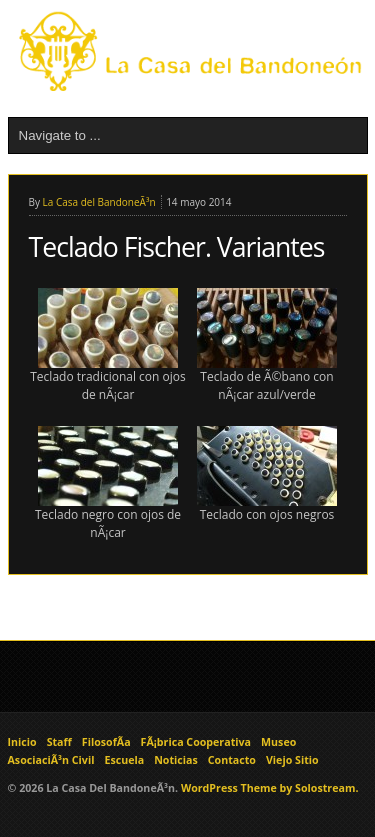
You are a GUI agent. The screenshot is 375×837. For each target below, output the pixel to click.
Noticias (176, 760)
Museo (278, 742)
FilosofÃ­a (106, 742)
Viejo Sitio (292, 760)
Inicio (22, 742)
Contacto (232, 760)
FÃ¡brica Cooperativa (196, 742)
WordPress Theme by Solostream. (270, 788)
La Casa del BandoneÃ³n (99, 202)
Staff (59, 742)
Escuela (124, 760)
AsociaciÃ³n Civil (51, 760)
